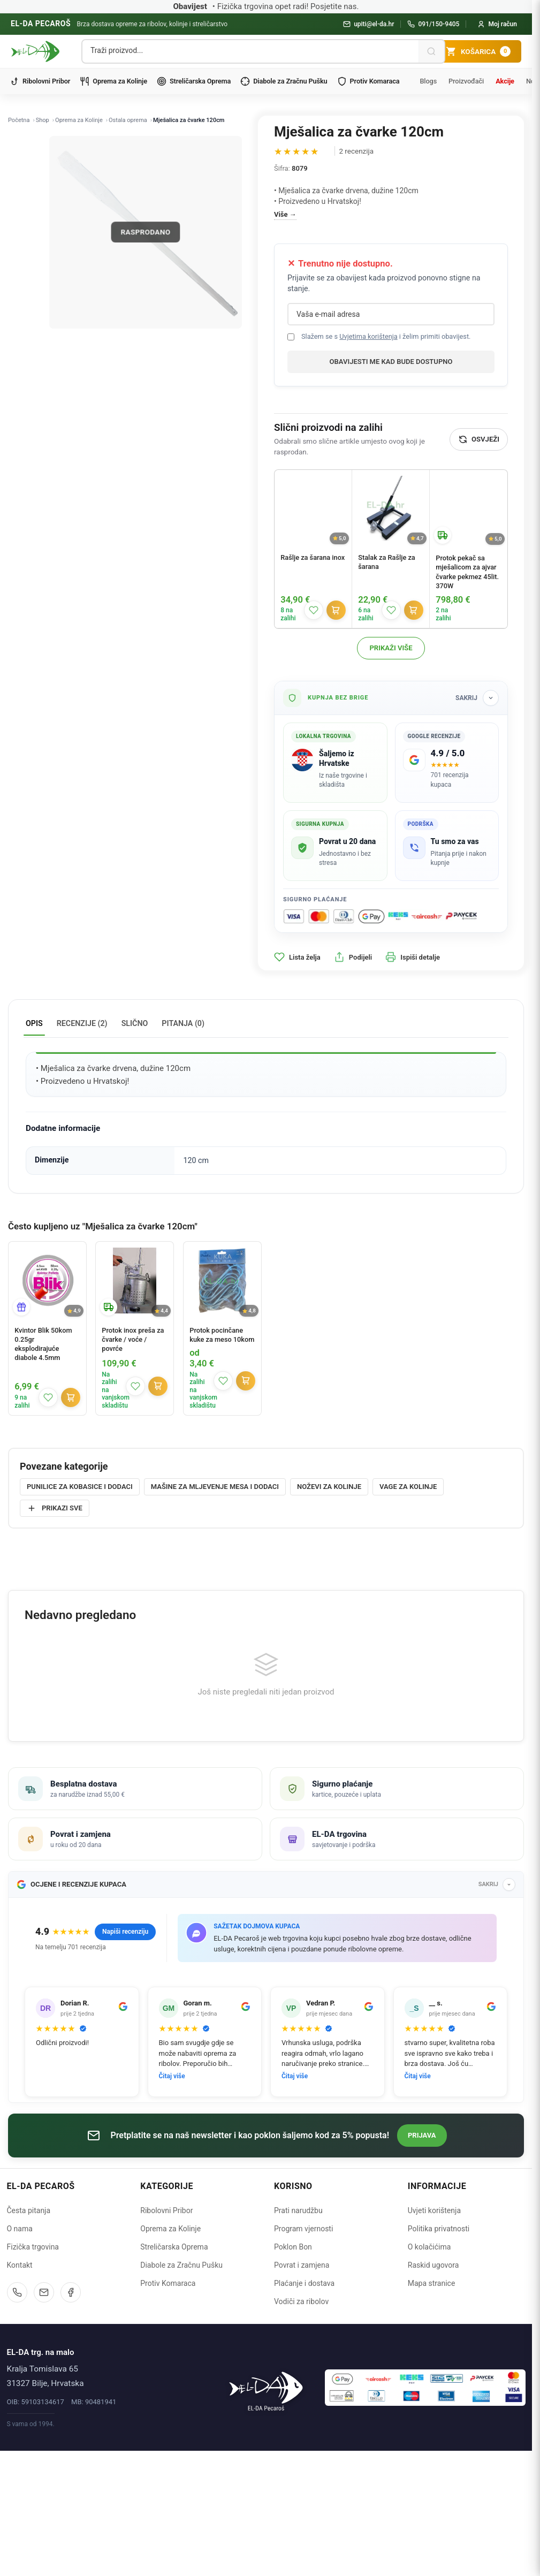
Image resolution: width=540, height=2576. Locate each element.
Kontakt (20, 2398)
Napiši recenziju (125, 2065)
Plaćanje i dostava (304, 2416)
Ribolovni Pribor (40, 81)
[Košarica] (478, 51)
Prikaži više (390, 648)
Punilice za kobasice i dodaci (80, 1487)
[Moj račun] (497, 24)
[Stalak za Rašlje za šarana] (390, 508)
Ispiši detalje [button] (412, 957)
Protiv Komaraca (368, 81)
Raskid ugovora (433, 2398)
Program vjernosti (303, 2362)
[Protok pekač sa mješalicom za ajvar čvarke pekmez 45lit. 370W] (468, 509)
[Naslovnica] (266, 2520)
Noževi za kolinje (329, 1487)
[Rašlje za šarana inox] (313, 508)
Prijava (422, 2269)
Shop (42, 120)
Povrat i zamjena (301, 2398)
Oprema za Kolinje (113, 81)
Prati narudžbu (298, 2343)
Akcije (505, 81)
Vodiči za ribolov (301, 2434)
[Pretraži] (431, 51)
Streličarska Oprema (194, 81)
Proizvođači (466, 81)
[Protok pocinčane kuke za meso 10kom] (222, 1280)
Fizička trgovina (33, 2380)
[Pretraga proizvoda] (250, 50)
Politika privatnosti (439, 2362)
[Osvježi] (479, 439)
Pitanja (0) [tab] (183, 1023)
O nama (20, 2362)
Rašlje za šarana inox (312, 557)
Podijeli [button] (353, 957)
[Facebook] (70, 2425)
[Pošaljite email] (44, 2425)
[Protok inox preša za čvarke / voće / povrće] (135, 1280)
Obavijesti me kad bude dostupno (391, 362)
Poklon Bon (293, 2380)
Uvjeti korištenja (434, 2343)
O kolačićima (429, 2380)
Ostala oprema (128, 120)
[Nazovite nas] (17, 2425)
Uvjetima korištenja (368, 336)
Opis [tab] (34, 1023)
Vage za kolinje (408, 1487)
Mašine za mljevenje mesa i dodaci (215, 1487)
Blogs (428, 81)
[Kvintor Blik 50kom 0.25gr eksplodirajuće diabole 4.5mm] (47, 1280)
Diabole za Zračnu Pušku (283, 81)
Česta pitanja (29, 2343)
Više (281, 214)
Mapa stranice (431, 2416)
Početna (18, 120)
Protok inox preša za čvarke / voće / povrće (133, 1339)
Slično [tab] (134, 1023)
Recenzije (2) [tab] (82, 1023)
